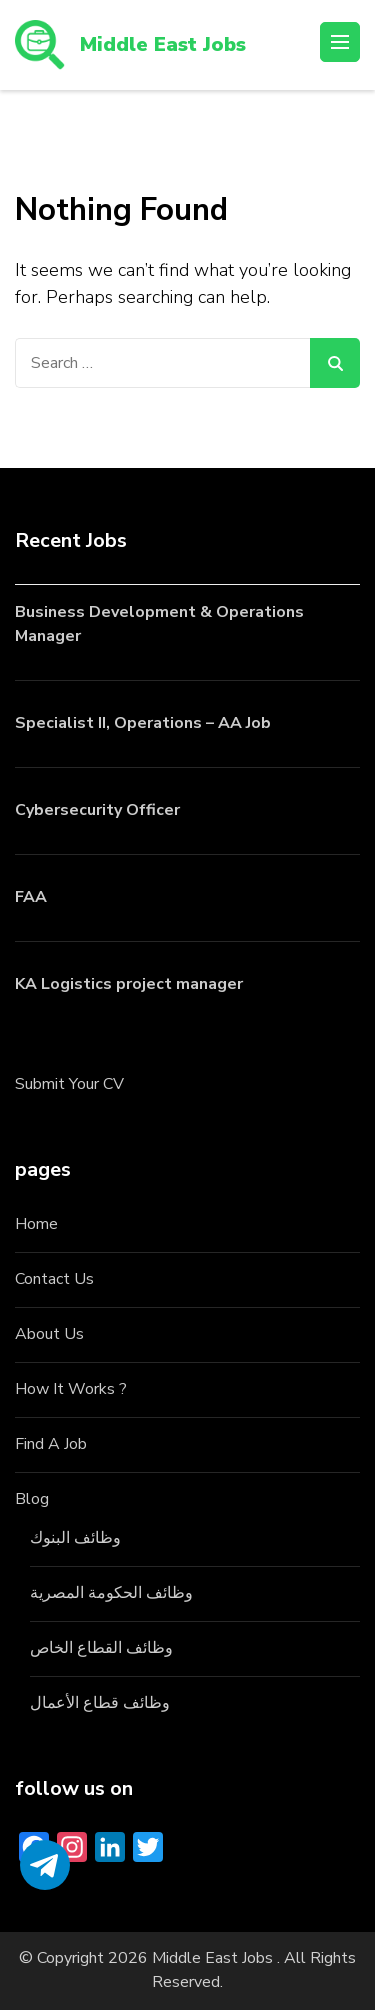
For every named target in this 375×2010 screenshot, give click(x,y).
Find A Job (51, 1444)
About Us (49, 1334)
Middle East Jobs (163, 44)
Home (36, 1224)
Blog (32, 1499)
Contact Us (54, 1279)
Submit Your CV (69, 1084)
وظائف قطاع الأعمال (100, 1703)
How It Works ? (71, 1389)
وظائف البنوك (75, 1538)
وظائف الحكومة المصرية (111, 1593)
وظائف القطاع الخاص (101, 1648)
